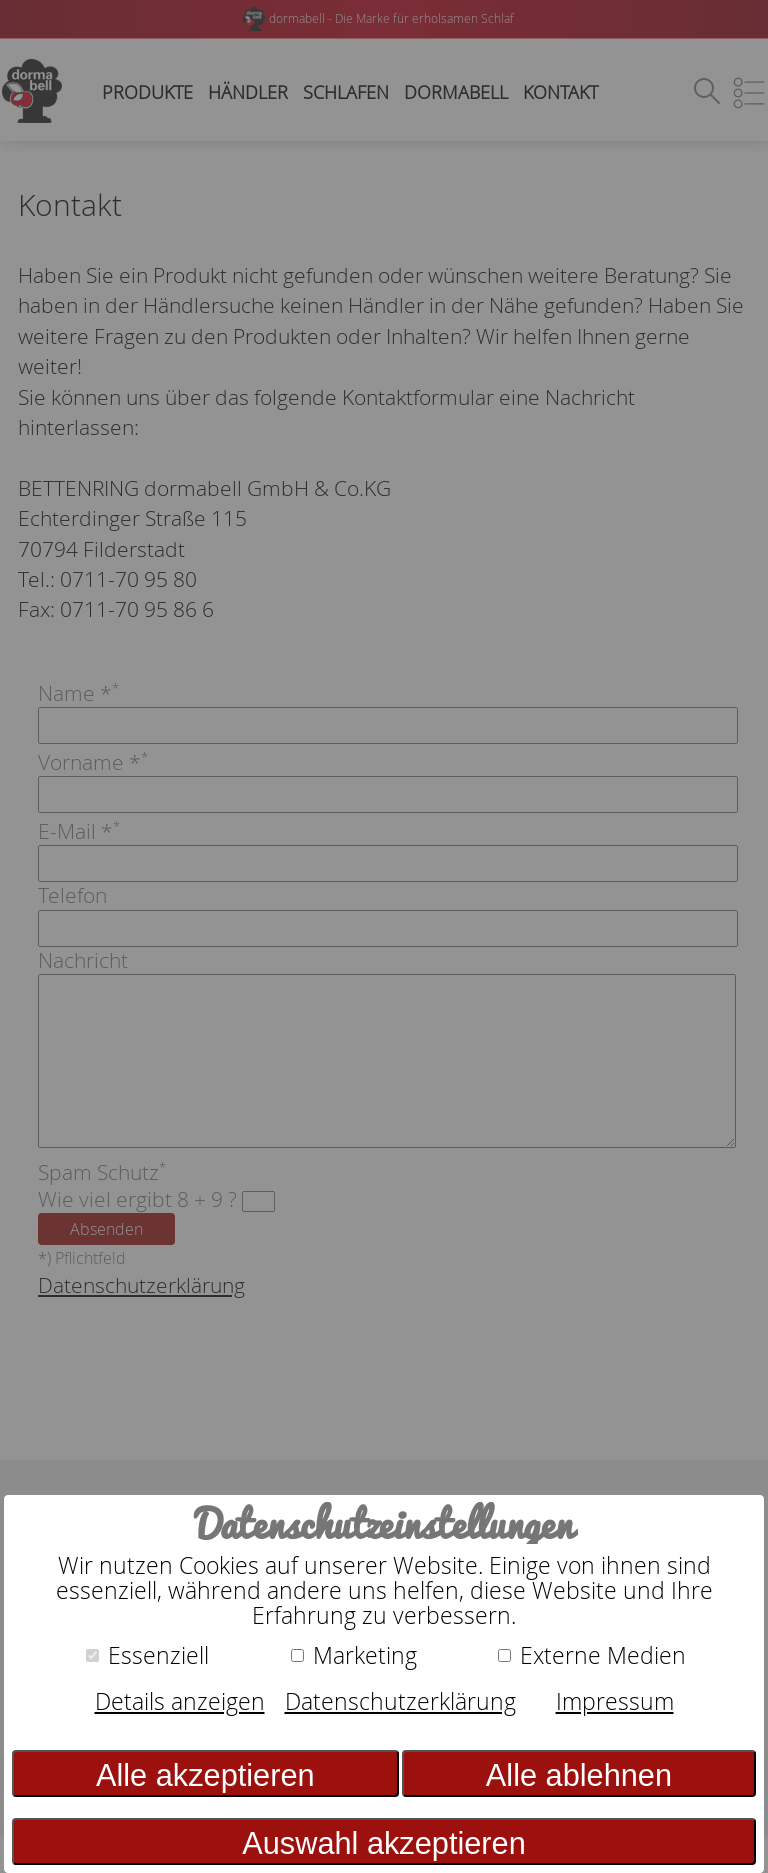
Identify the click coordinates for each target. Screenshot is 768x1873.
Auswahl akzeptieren (383, 1843)
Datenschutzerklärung (400, 1701)
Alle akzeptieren (205, 1775)
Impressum (615, 1701)
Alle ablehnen (579, 1775)
